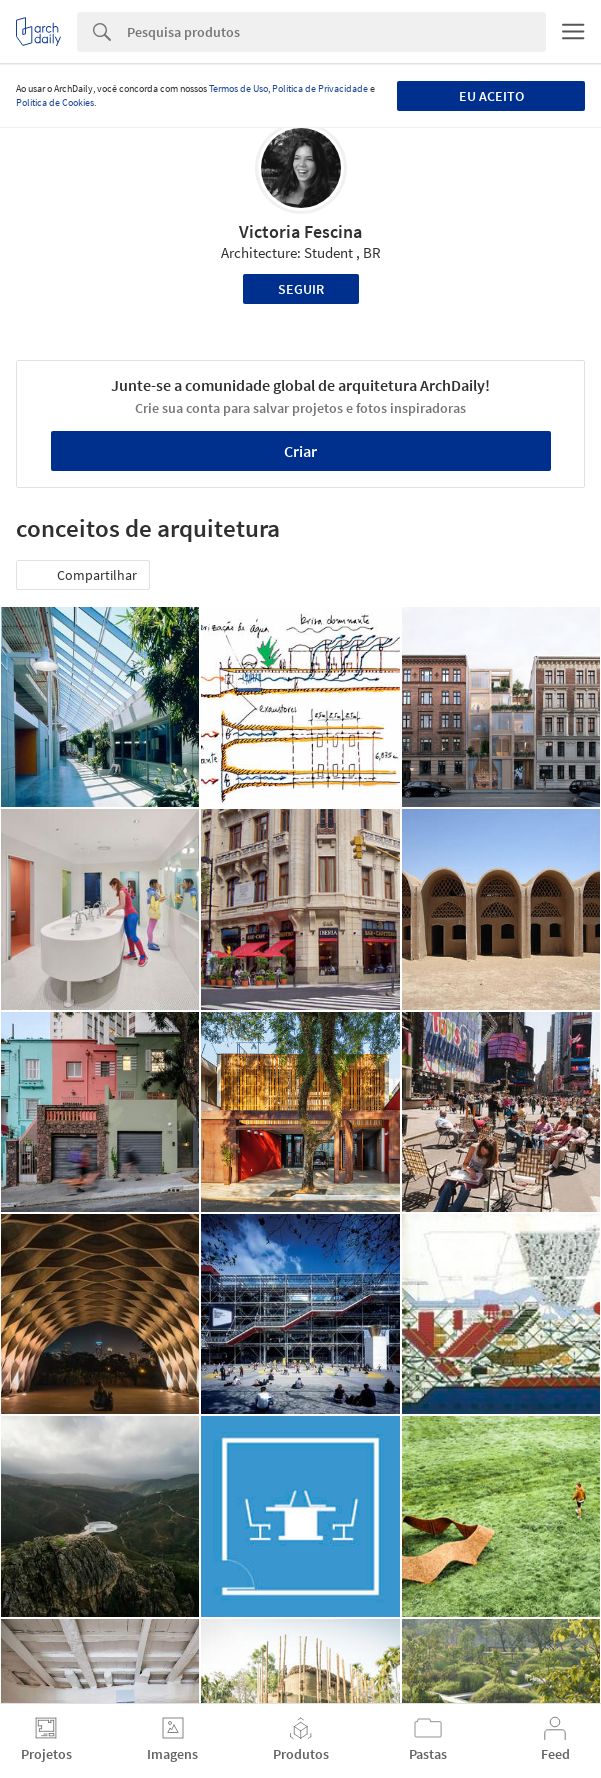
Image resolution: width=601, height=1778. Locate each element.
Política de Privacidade (320, 88)
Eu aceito (491, 96)
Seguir (301, 289)
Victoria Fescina (300, 231)
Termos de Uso (238, 88)
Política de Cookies (55, 102)
